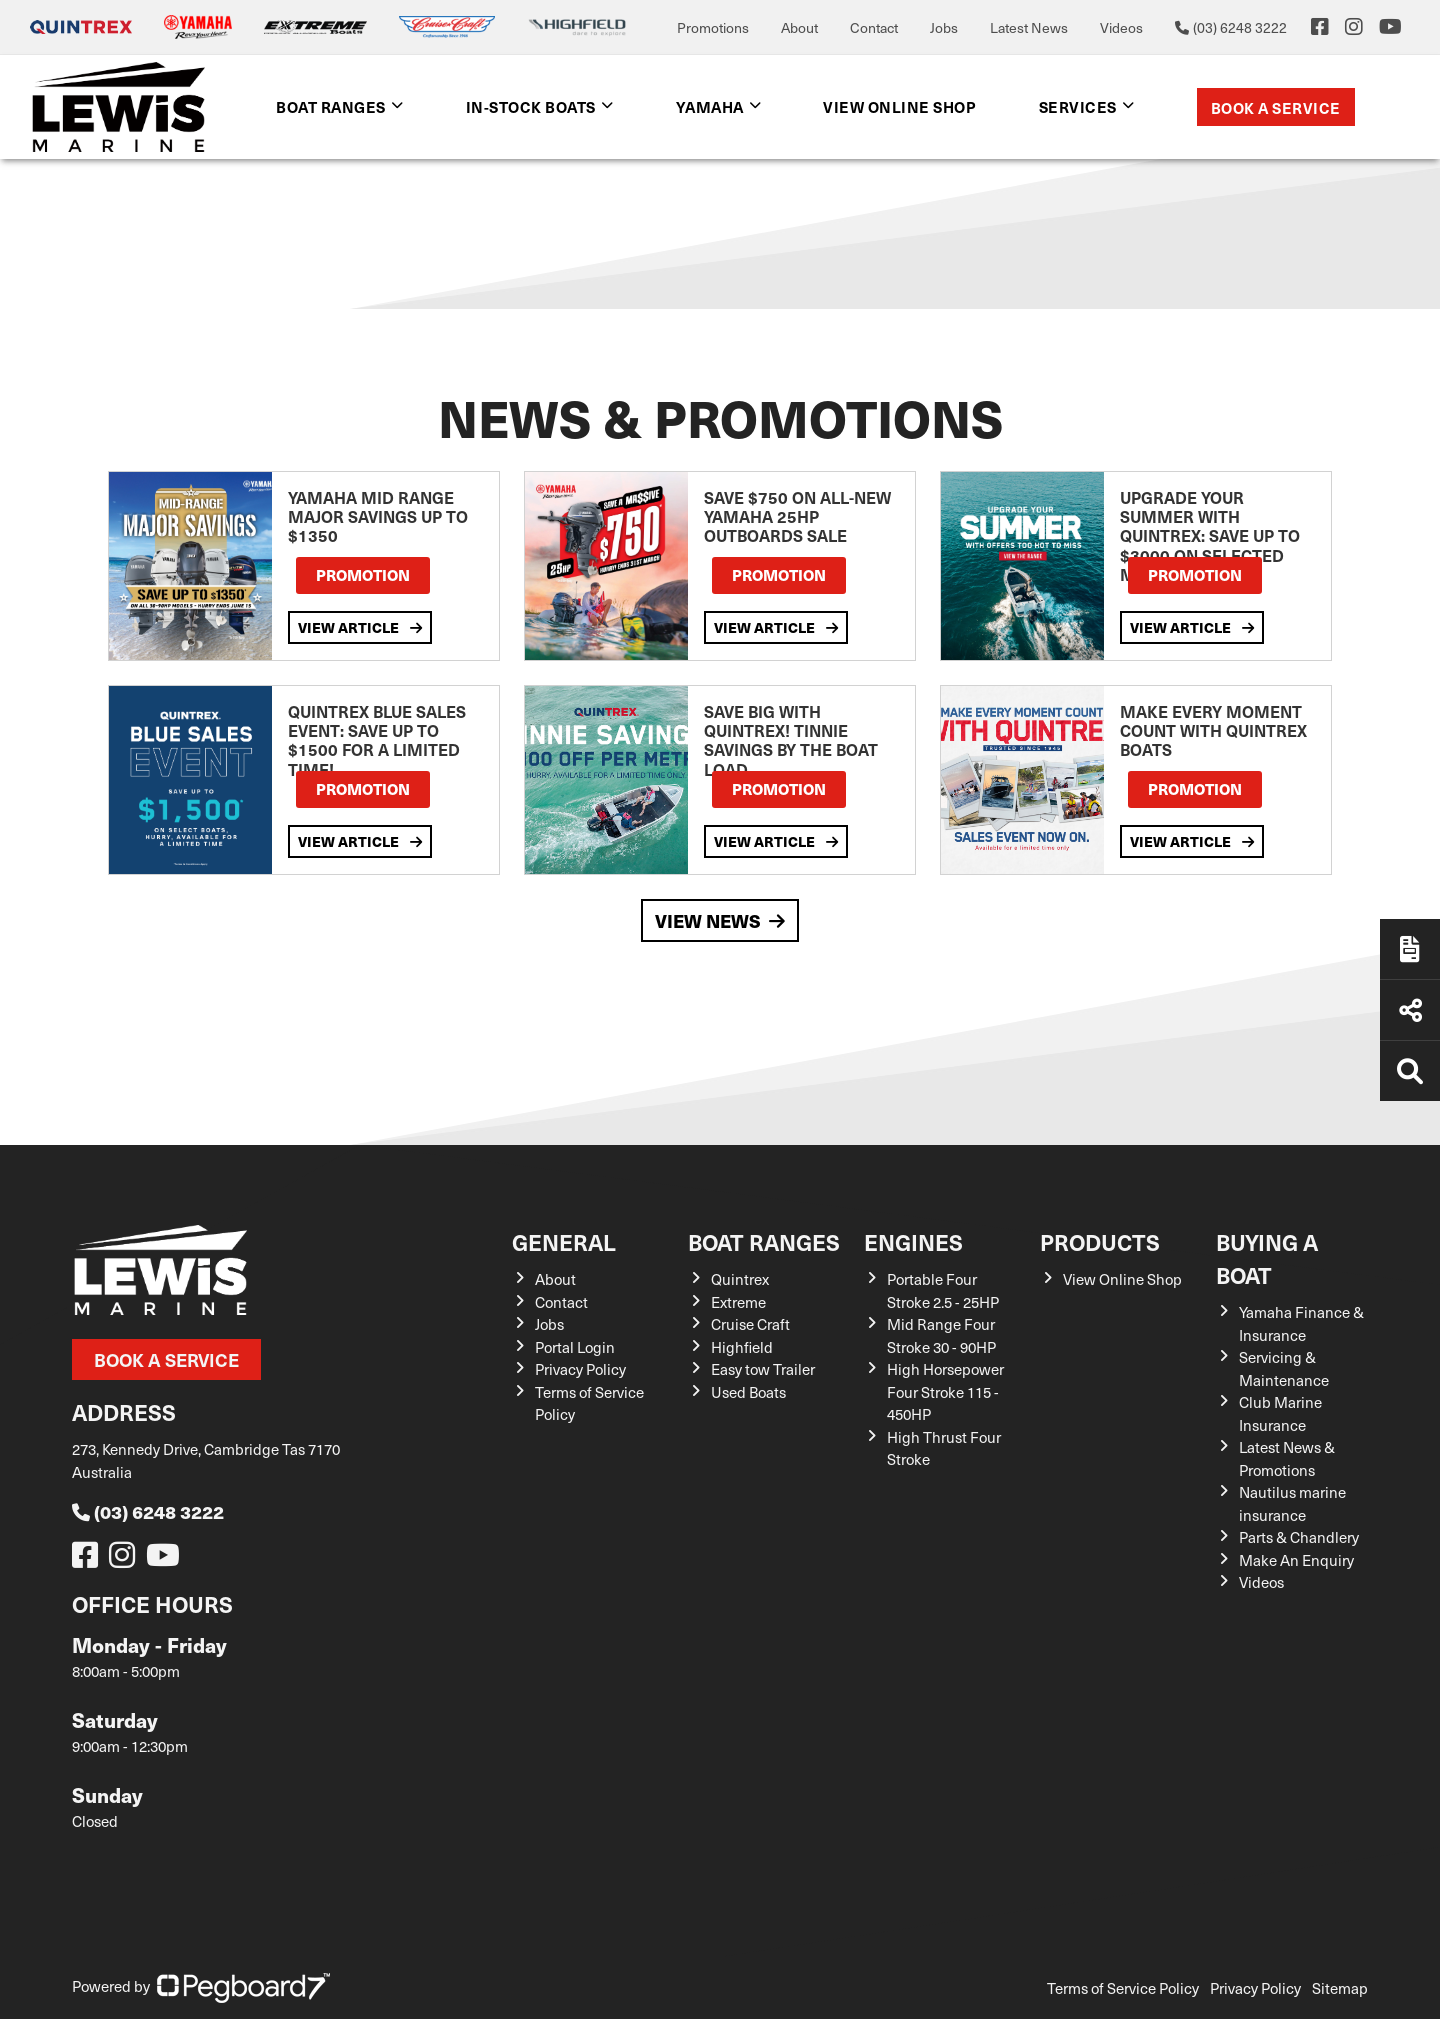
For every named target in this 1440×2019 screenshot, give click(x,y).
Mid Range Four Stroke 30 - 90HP (941, 1335)
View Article (360, 627)
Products (1100, 1241)
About (799, 27)
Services (1078, 106)
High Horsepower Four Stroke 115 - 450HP (945, 1391)
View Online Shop (1122, 1279)
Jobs (944, 27)
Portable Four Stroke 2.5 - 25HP (943, 1290)
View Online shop (899, 106)
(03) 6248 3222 (148, 1511)
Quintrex (740, 1279)
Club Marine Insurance (1280, 1413)
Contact (874, 27)
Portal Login (575, 1347)
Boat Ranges (331, 106)
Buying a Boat (1267, 1258)
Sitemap (1340, 1988)
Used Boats (748, 1392)
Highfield (742, 1347)
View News (720, 920)
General (564, 1241)
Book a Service (1276, 107)
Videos (1121, 27)
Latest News (1029, 27)
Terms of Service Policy (1123, 1988)
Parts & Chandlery (1299, 1537)
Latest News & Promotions (1287, 1458)
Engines (913, 1241)
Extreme (738, 1302)
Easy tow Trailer (763, 1369)
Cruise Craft (750, 1324)
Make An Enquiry (1296, 1560)
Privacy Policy (580, 1369)
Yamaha (710, 106)
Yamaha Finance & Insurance (1301, 1323)
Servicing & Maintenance (1284, 1368)
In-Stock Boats (531, 106)
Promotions (713, 27)
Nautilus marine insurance (1292, 1503)
